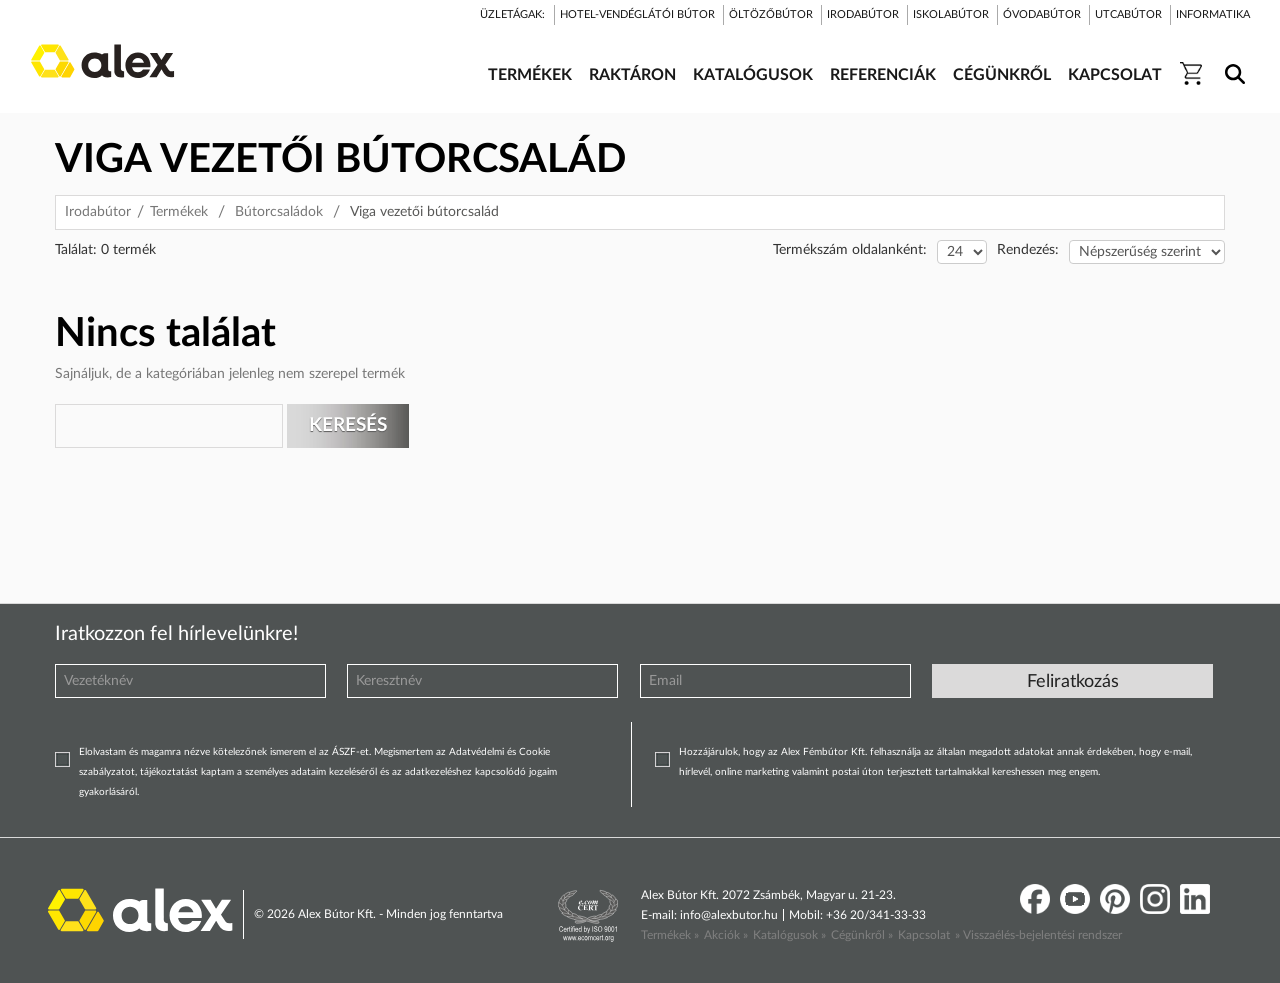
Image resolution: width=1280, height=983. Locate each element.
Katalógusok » (789, 935)
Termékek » (670, 935)
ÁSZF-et (350, 752)
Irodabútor (98, 212)
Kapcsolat (924, 935)
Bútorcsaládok (279, 212)
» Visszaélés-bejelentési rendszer (1038, 935)
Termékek (179, 212)
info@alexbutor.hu (729, 915)
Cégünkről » (862, 935)
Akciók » (726, 935)
